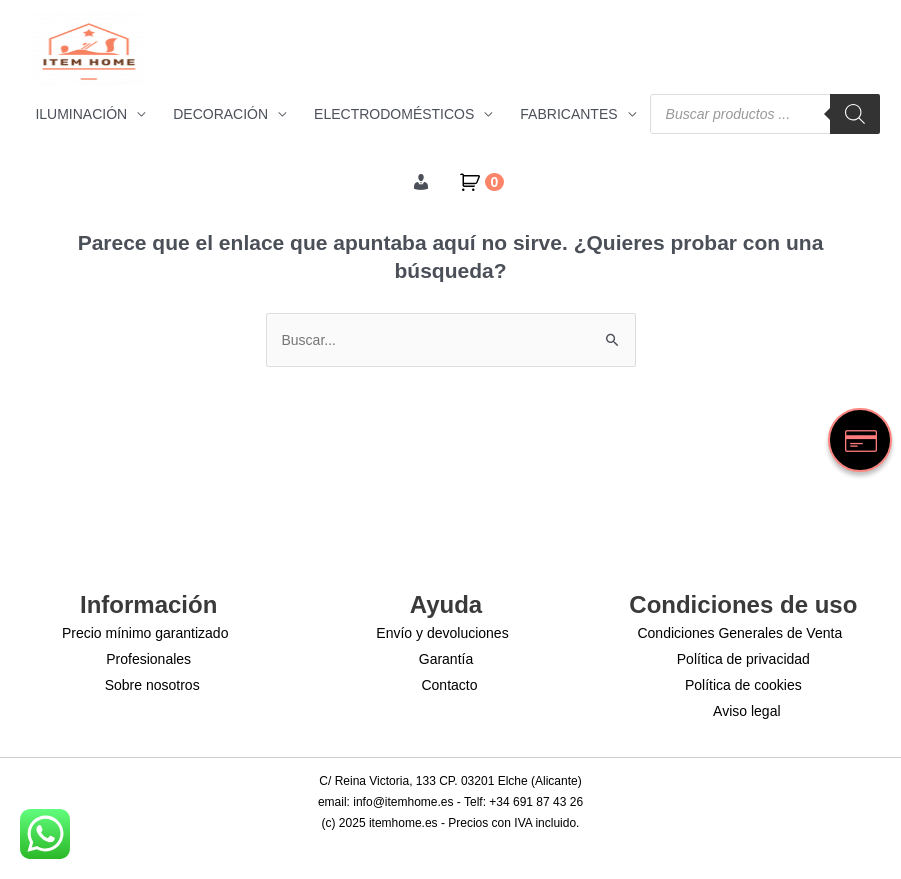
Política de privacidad (743, 659)
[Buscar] (855, 114)
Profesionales (148, 659)
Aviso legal (746, 711)
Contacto (449, 685)
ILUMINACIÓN (81, 114)
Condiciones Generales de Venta (739, 633)
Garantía (446, 659)
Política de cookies (743, 685)
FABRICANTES (568, 114)
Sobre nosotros (152, 685)
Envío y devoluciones (442, 633)
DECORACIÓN (220, 114)
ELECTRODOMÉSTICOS (394, 114)
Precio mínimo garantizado (145, 633)
